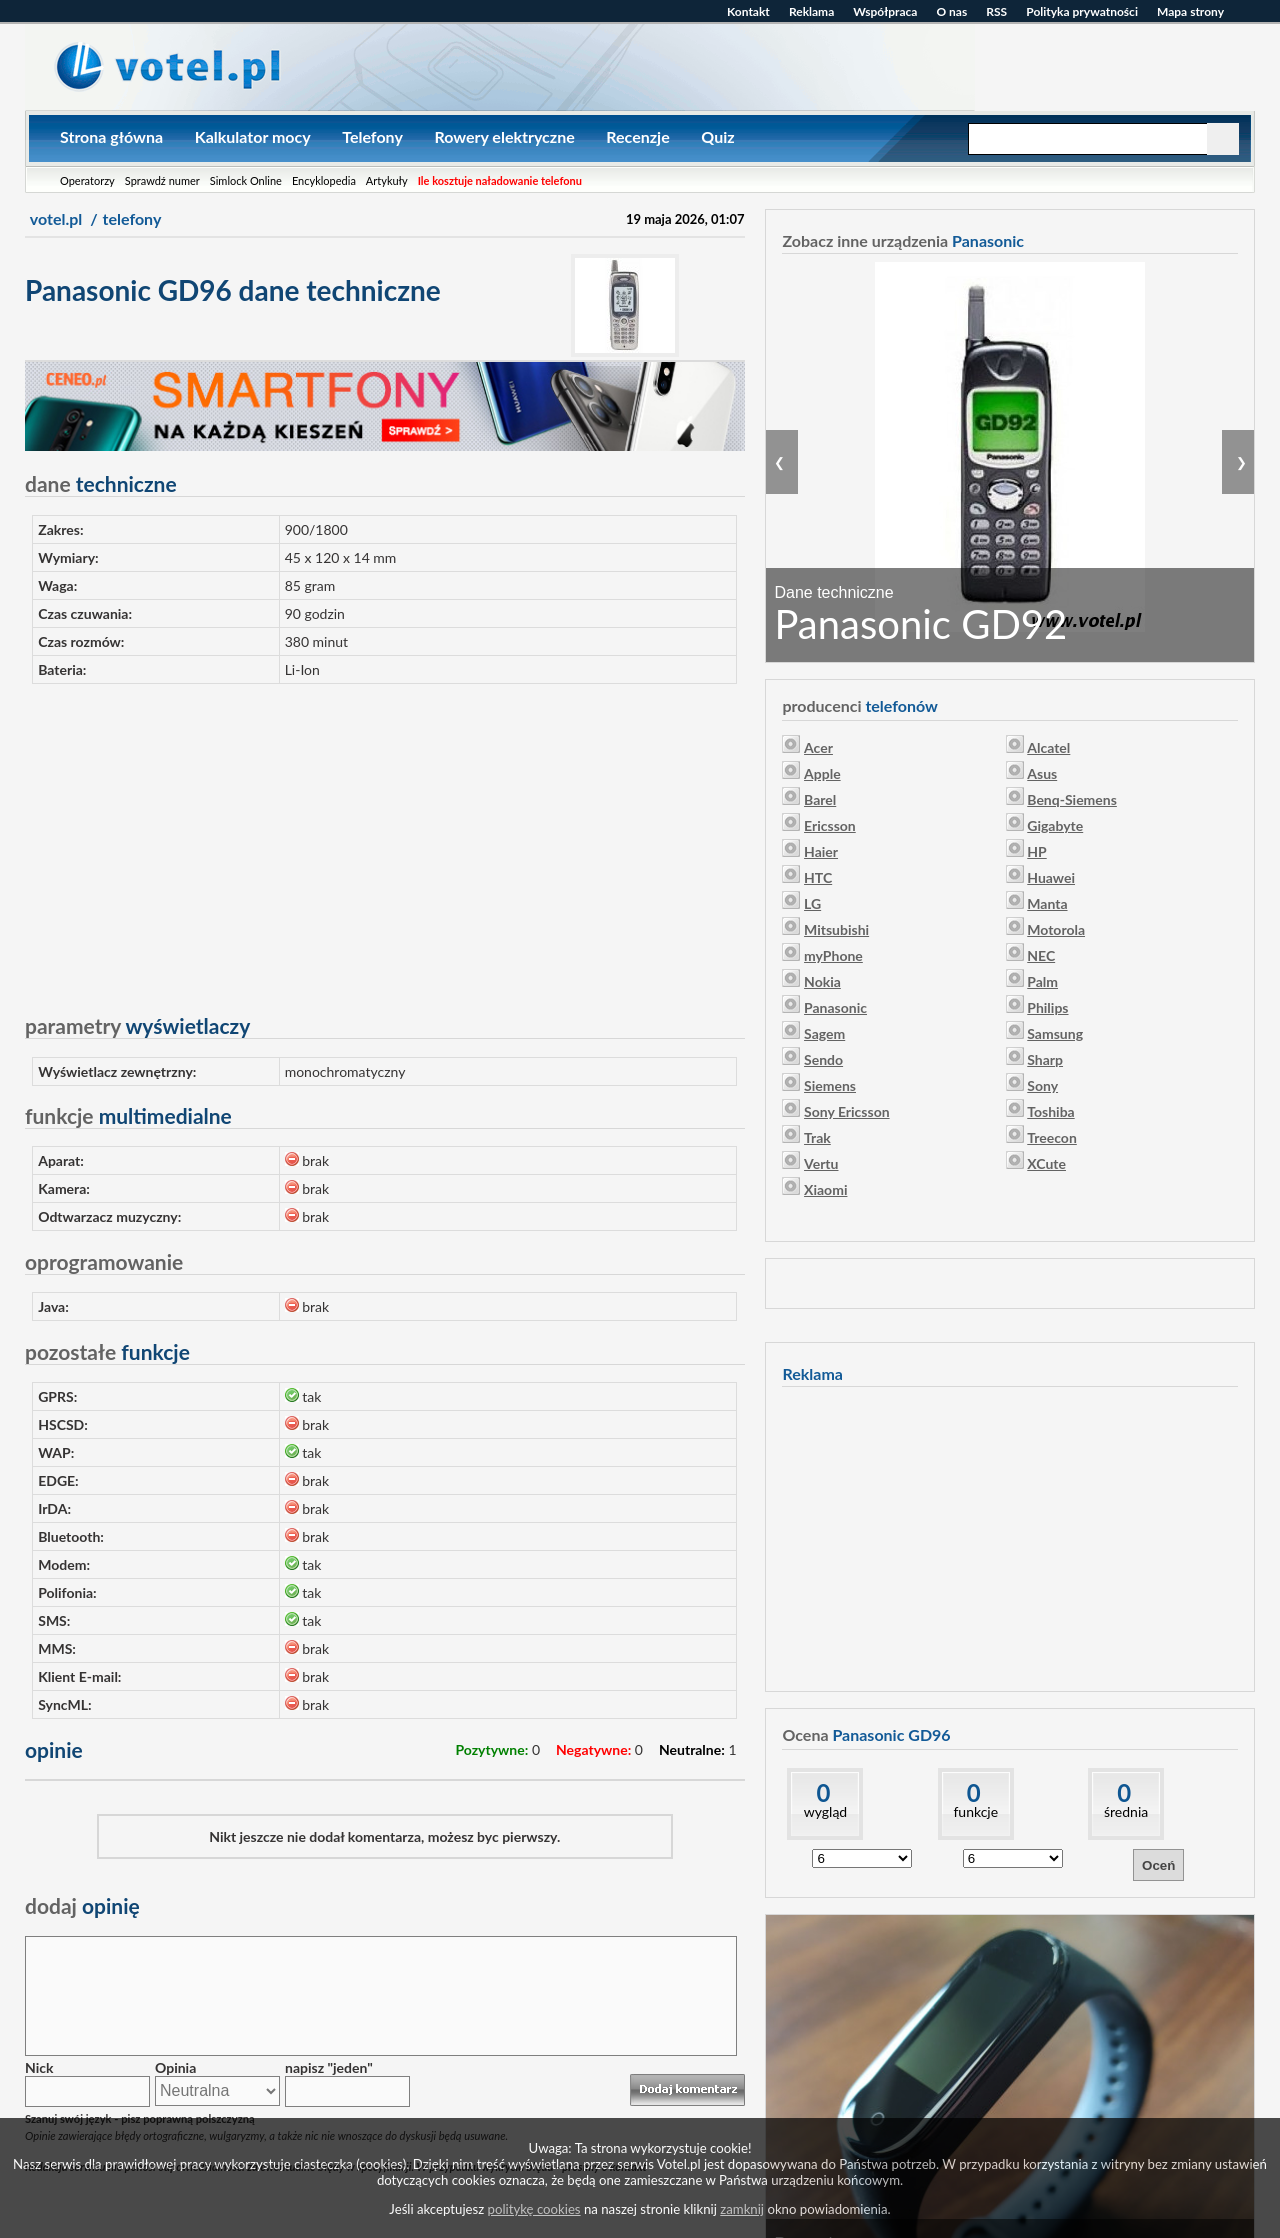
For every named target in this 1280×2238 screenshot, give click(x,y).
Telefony (372, 136)
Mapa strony (1190, 11)
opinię (82, 1905)
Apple (822, 773)
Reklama (811, 11)
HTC (818, 877)
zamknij (742, 2209)
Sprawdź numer (162, 180)
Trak (817, 1137)
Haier (821, 851)
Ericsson (830, 825)
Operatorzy (87, 180)
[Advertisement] (385, 840)
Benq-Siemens (1072, 799)
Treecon (1052, 1137)
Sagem (824, 1033)
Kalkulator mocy (253, 136)
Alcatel (1048, 747)
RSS (996, 11)
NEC (1041, 955)
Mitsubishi (836, 929)
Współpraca (885, 11)
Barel (820, 799)
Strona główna (111, 136)
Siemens (830, 1085)
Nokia (822, 981)
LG (812, 903)
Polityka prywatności (1082, 11)
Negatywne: (593, 1749)
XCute (1046, 1163)
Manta (1047, 903)
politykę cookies (534, 2209)
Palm (1042, 981)
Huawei (1051, 877)
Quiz (717, 136)
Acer (818, 747)
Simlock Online (246, 180)
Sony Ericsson (847, 1111)
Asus (1042, 773)
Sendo (823, 1059)
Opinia (175, 2067)
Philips (1047, 1007)
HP (1036, 851)
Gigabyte (1055, 825)
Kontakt (748, 11)
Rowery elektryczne (504, 136)
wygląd (825, 1811)
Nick (39, 2067)
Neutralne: (692, 1749)
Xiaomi (825, 1189)
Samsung (1055, 1033)
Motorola (1056, 929)
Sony (1042, 1085)
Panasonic (835, 1007)
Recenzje (637, 136)
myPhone (833, 955)
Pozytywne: (491, 1749)
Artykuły (387, 180)
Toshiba (1050, 1111)
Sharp (1045, 1059)
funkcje (975, 1811)
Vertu (821, 1163)
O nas (951, 11)
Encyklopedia (324, 180)
